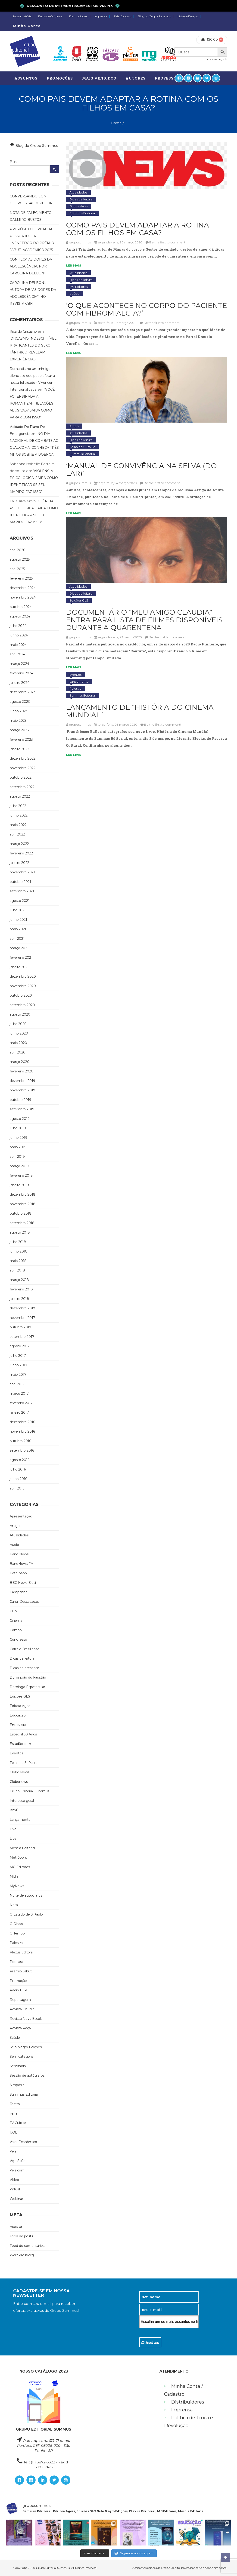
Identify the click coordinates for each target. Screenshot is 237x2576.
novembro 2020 (23, 986)
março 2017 (19, 1393)
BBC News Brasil (23, 1583)
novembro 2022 (22, 768)
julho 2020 (18, 1024)
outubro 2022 (20, 777)
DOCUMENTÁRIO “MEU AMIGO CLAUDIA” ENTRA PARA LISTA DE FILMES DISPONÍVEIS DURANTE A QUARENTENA (144, 620)
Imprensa (100, 16)
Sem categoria (22, 2056)
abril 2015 (17, 1488)
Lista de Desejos (188, 16)
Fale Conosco (122, 16)
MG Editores (78, 287)
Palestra (75, 688)
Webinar (16, 2199)
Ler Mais (73, 265)
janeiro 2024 (19, 683)
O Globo (16, 1924)
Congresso (18, 1639)
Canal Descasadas (24, 1602)
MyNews (17, 1886)
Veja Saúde (19, 2161)
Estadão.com (20, 1744)
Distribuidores (78, 16)
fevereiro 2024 (21, 673)
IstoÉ (14, 1810)
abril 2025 (17, 569)
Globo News (78, 206)
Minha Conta (27, 26)
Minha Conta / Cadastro (183, 2390)
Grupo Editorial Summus (29, 1791)
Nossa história (22, 16)
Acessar (16, 2227)
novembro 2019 (22, 1090)
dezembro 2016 (22, 1422)
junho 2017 (18, 1365)
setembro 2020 (22, 1005)
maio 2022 (18, 825)
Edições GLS (78, 600)
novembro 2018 (22, 1204)
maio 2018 (18, 1261)
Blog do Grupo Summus (154, 16)
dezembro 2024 (23, 588)
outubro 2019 (20, 1100)
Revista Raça (20, 2028)
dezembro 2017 (22, 1308)
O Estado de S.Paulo (26, 1914)
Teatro (15, 2104)
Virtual (15, 2189)
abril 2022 (17, 834)
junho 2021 (18, 920)
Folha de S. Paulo (82, 447)
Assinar (150, 2342)
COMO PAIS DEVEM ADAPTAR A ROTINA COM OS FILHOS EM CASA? (137, 229)
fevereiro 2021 (21, 957)
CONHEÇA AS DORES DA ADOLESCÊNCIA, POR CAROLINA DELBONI (31, 266)
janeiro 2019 (19, 1185)
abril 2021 (17, 938)
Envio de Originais (50, 16)
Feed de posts (21, 2236)
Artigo (74, 426)
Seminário (18, 2066)
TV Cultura (18, 2123)
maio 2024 (18, 645)
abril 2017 (17, 1384)
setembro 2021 (22, 891)
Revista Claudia (22, 2009)
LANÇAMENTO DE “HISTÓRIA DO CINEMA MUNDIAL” (140, 711)
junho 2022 (19, 815)
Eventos (75, 674)
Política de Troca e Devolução (188, 2421)
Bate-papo (18, 1573)
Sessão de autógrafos (27, 2075)
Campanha (18, 1592)
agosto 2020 (20, 1014)
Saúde (74, 293)
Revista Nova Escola (26, 2019)
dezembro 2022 (22, 758)
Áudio (14, 1545)
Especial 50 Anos (23, 1734)
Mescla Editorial (22, 1848)
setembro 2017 (22, 1337)
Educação (18, 1715)
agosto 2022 (20, 796)
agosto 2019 (20, 1119)
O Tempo (17, 1933)
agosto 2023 (20, 702)
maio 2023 (18, 720)
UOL (13, 2132)
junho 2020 (19, 1033)
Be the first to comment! (167, 242)
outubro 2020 (21, 995)
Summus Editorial (82, 213)
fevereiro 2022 (21, 853)
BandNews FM (22, 1564)
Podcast (16, 1962)
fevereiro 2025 (21, 578)
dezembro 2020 (23, 976)
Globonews (19, 1782)
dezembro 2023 (22, 692)
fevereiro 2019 (21, 1175)
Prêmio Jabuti (21, 1971)
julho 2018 (18, 1242)
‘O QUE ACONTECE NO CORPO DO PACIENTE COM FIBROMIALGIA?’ (146, 309)
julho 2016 (18, 1469)
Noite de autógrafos (26, 1895)
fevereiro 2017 (21, 1403)
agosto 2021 (19, 901)
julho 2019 (18, 1128)
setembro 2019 (22, 1109)
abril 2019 (17, 1156)
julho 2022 (18, 806)
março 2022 (19, 844)
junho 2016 (18, 1479)
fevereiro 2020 (21, 1071)
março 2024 (19, 664)
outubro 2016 (20, 1441)
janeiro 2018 (19, 1299)
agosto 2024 (20, 616)
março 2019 (19, 1166)
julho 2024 (18, 626)
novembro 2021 (22, 872)
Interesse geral (22, 1801)
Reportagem (20, 2000)
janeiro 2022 (19, 863)
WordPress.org (22, 2255)
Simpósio (17, 2085)
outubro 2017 (20, 1327)
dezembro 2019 (22, 1081)
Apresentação (21, 1516)
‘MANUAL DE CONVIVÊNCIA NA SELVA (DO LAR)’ (141, 469)
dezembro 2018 (22, 1194)
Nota (14, 1905)
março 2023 (19, 730)
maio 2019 (18, 1147)
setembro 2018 (22, 1223)
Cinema (16, 1620)
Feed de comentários (27, 2246)
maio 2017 (18, 1374)
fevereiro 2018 (21, 1289)
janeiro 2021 (19, 967)
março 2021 (19, 948)
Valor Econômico (23, 2142)
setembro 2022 (22, 787)
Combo (16, 1630)
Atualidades (78, 192)
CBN (13, 1611)
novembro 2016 (22, 1431)
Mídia (14, 1876)
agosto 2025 (20, 559)
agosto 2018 (20, 1232)
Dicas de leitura (81, 199)
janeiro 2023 (19, 749)
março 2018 (19, 1280)
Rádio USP (18, 1990)
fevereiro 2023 (21, 739)
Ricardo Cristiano (23, 331)
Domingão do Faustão (28, 1677)
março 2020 (19, 1062)
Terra (13, 2113)
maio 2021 (18, 929)
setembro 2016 (22, 1450)
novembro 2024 (23, 597)
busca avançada (216, 59)
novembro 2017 (22, 1318)
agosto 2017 (20, 1346)
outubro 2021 (20, 882)
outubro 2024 (21, 607)
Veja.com (17, 2170)
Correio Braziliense (24, 1649)
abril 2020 (17, 1052)
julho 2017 (18, 1356)
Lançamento (79, 681)
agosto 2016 (19, 1460)
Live (13, 1829)
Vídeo (14, 2180)
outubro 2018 (20, 1213)
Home (116, 123)
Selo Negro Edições (26, 2047)
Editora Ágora (20, 1706)
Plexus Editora (21, 1952)
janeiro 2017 (19, 1412)
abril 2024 (17, 654)
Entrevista (18, 1725)
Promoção (18, 1981)
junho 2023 (19, 711)
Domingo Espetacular (27, 1687)
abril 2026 (17, 550)
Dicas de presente (24, 1668)
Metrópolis (18, 1857)
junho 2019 (18, 1138)
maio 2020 (18, 1043)
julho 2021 (18, 910)
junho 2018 (19, 1251)
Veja (13, 2151)
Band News (19, 1554)
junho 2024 (19, 635)
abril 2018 (17, 1270)
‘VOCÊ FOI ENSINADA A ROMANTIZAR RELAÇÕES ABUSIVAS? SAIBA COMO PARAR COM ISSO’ (32, 403)
